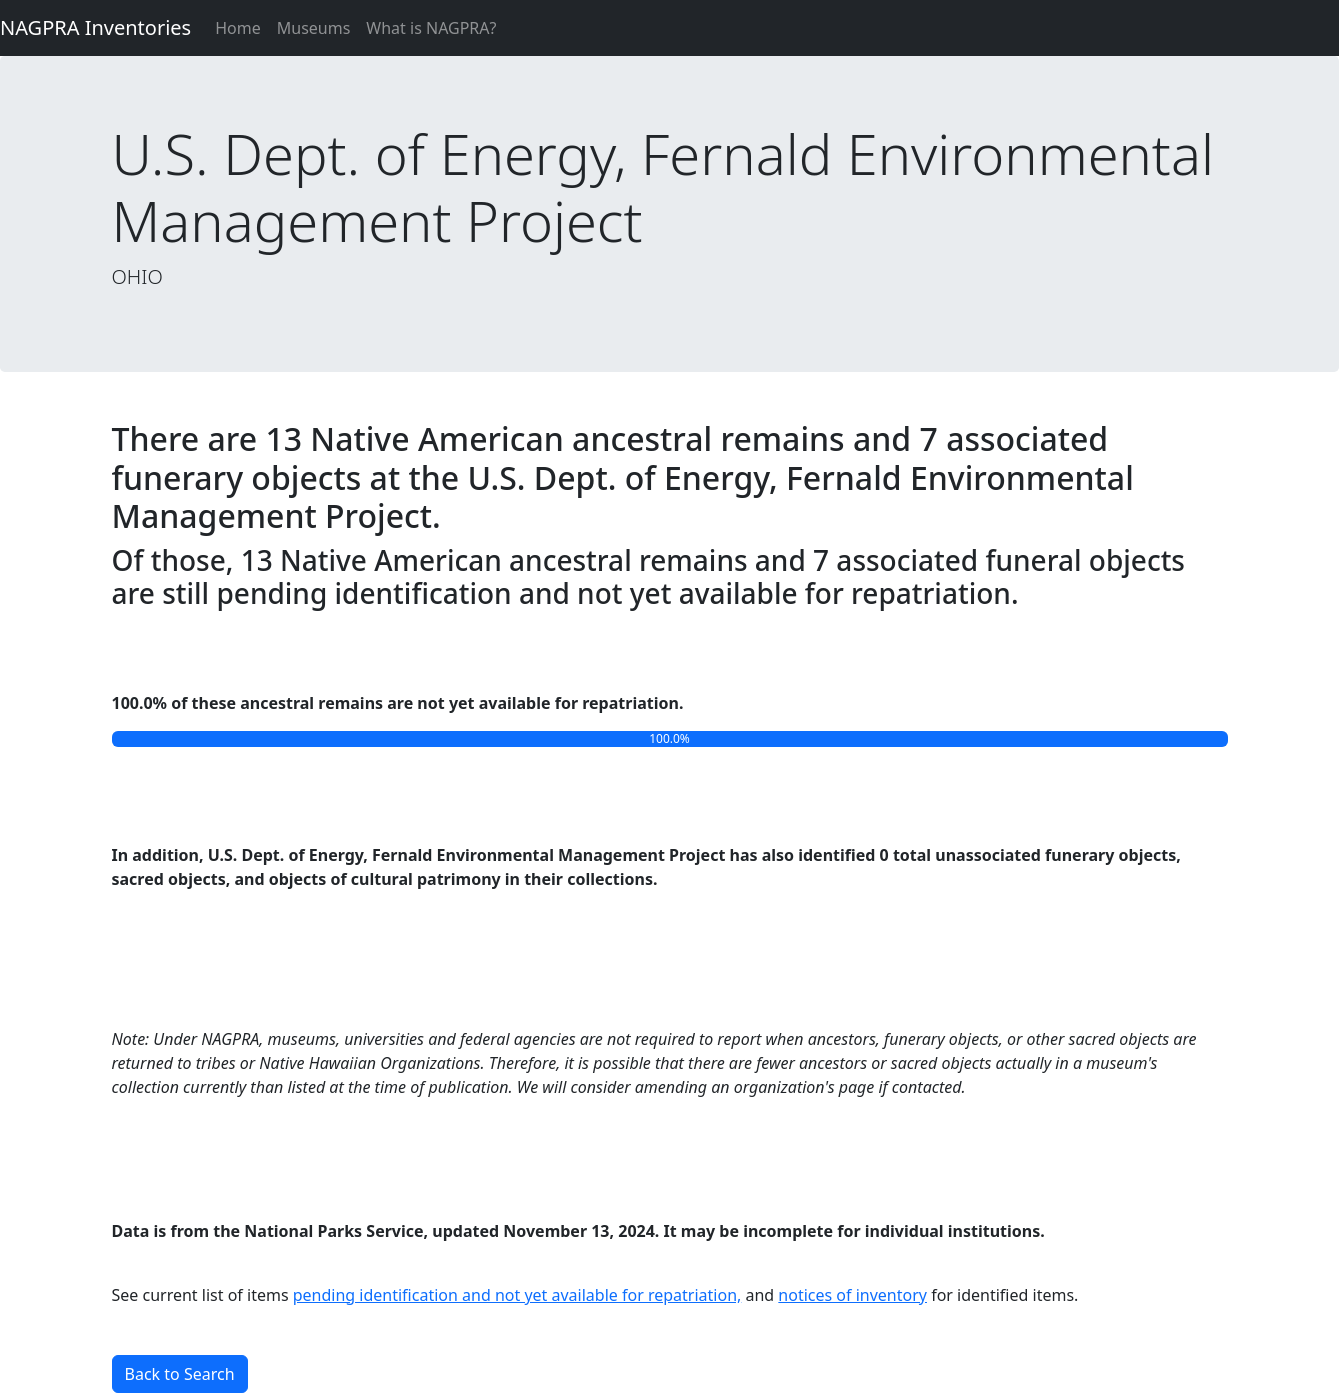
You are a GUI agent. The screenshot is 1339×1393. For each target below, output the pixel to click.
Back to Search (180, 1374)
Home (238, 28)
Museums (314, 28)
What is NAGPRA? (431, 28)
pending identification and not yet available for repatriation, (517, 1295)
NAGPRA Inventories (95, 27)
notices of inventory (852, 1295)
